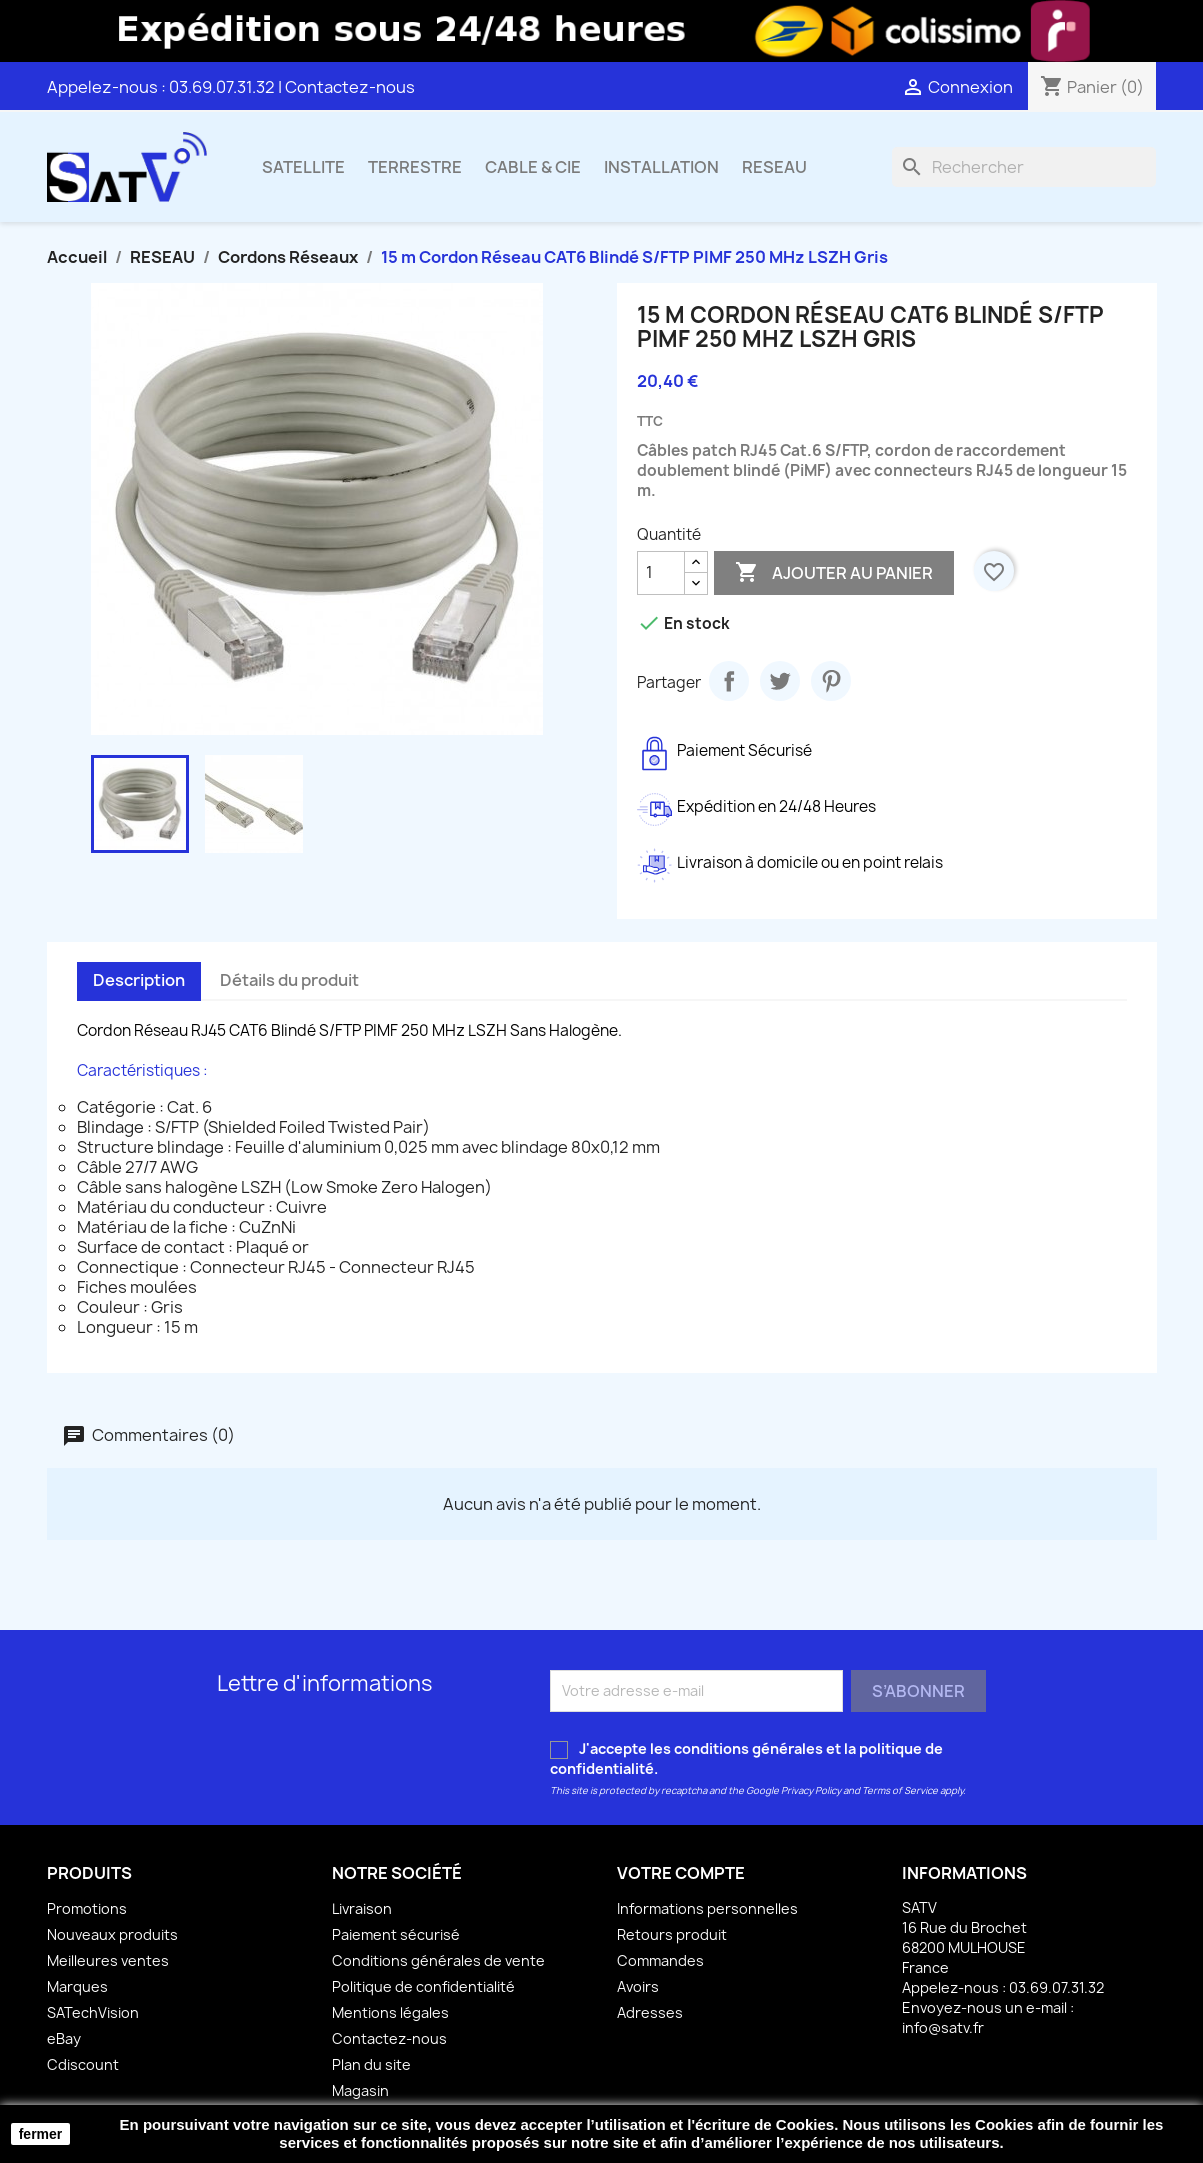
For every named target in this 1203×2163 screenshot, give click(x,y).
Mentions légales (390, 2012)
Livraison (362, 1908)
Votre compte (681, 1873)
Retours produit (672, 1934)
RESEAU (774, 167)
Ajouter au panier (834, 573)
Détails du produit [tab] (289, 980)
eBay (64, 2038)
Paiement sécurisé (396, 1934)
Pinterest (831, 681)
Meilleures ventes (108, 1960)
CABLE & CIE (533, 167)
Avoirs (638, 1986)
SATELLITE (303, 167)
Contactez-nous (350, 87)
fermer (41, 2134)
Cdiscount (83, 2064)
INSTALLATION (661, 167)
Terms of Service (900, 1790)
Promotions (87, 1908)
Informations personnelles (707, 1908)
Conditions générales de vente (438, 1960)
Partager (729, 681)
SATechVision (93, 2012)
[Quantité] (661, 573)
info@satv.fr (943, 2027)
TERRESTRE (415, 167)
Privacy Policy (811, 1790)
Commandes (660, 1960)
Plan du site (371, 2064)
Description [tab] (139, 980)
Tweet (780, 681)
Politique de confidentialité (423, 1986)
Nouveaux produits (112, 1934)
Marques (77, 1986)
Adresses (650, 2012)
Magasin (360, 2090)
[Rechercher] (1024, 167)
